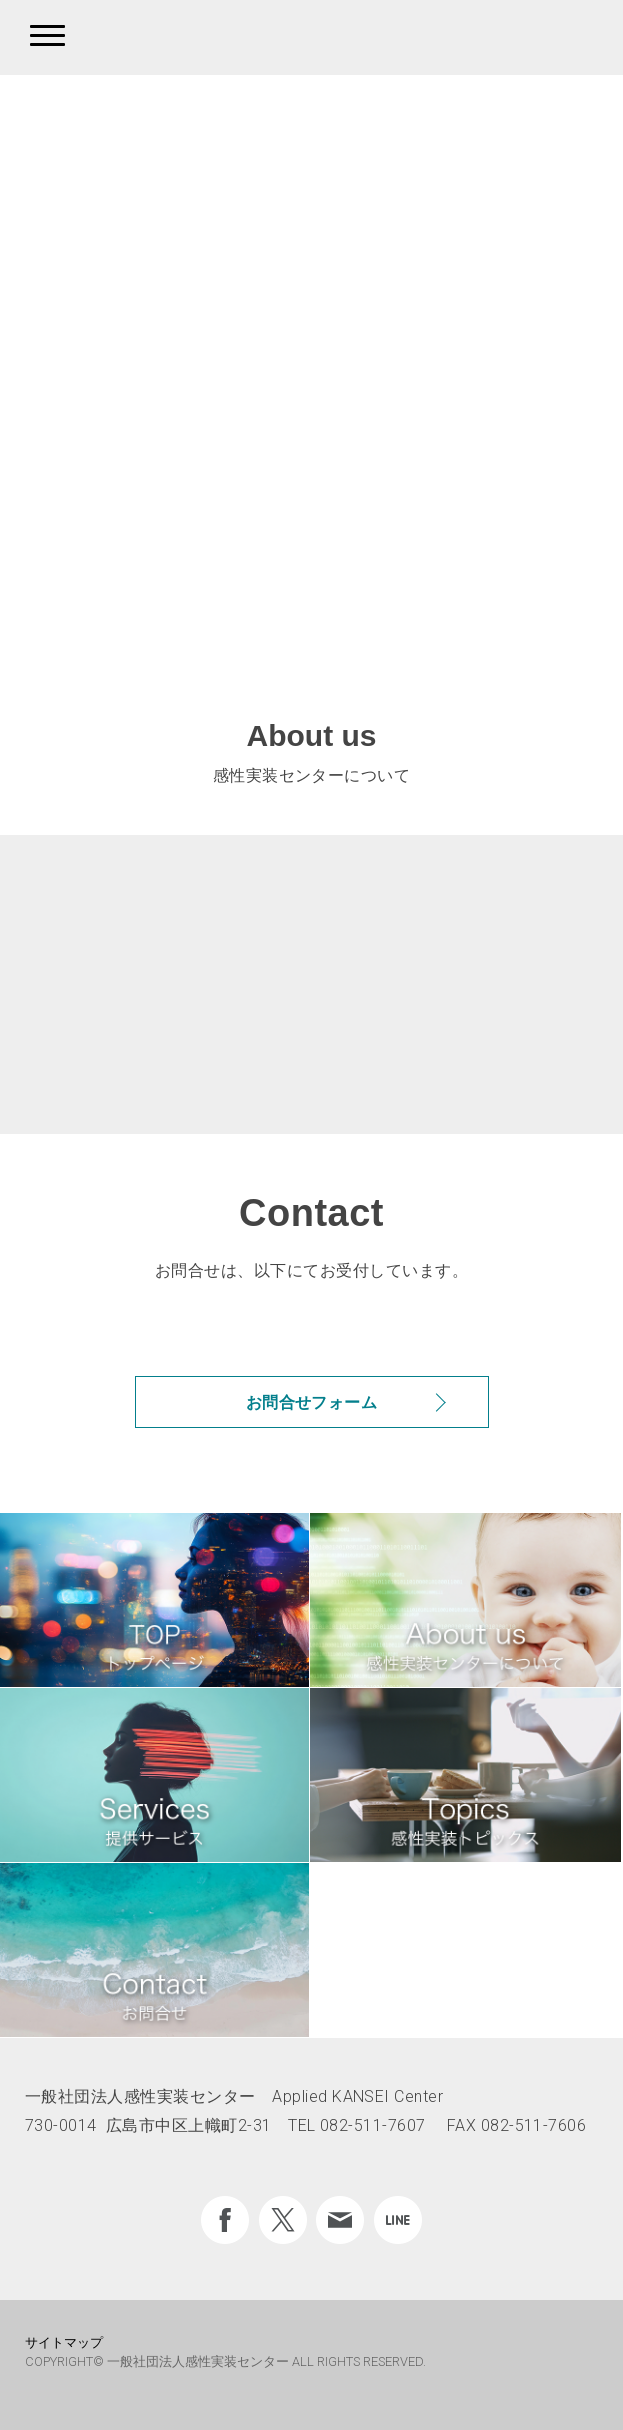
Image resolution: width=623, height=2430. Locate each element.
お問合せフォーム (312, 1402)
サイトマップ (64, 2342)
